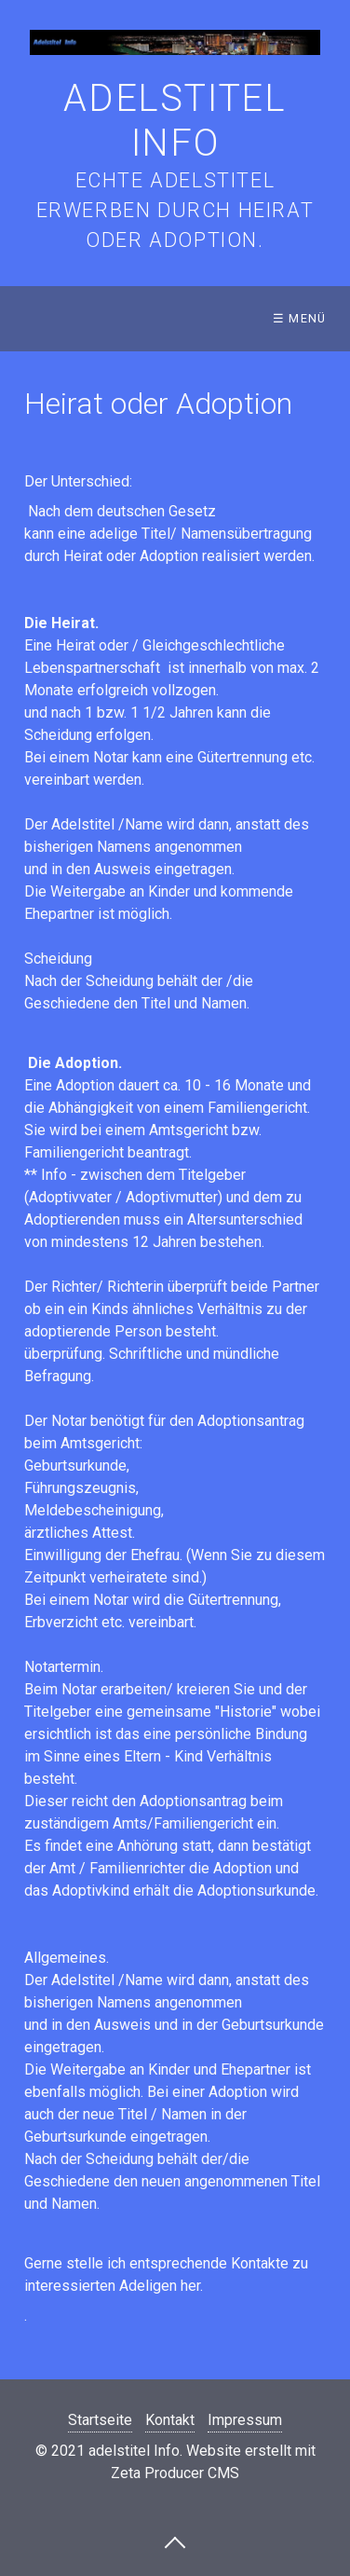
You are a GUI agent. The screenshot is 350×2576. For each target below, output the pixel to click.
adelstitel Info (174, 120)
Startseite (100, 2420)
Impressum (245, 2420)
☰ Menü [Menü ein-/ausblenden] (300, 318)
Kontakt (170, 2420)
